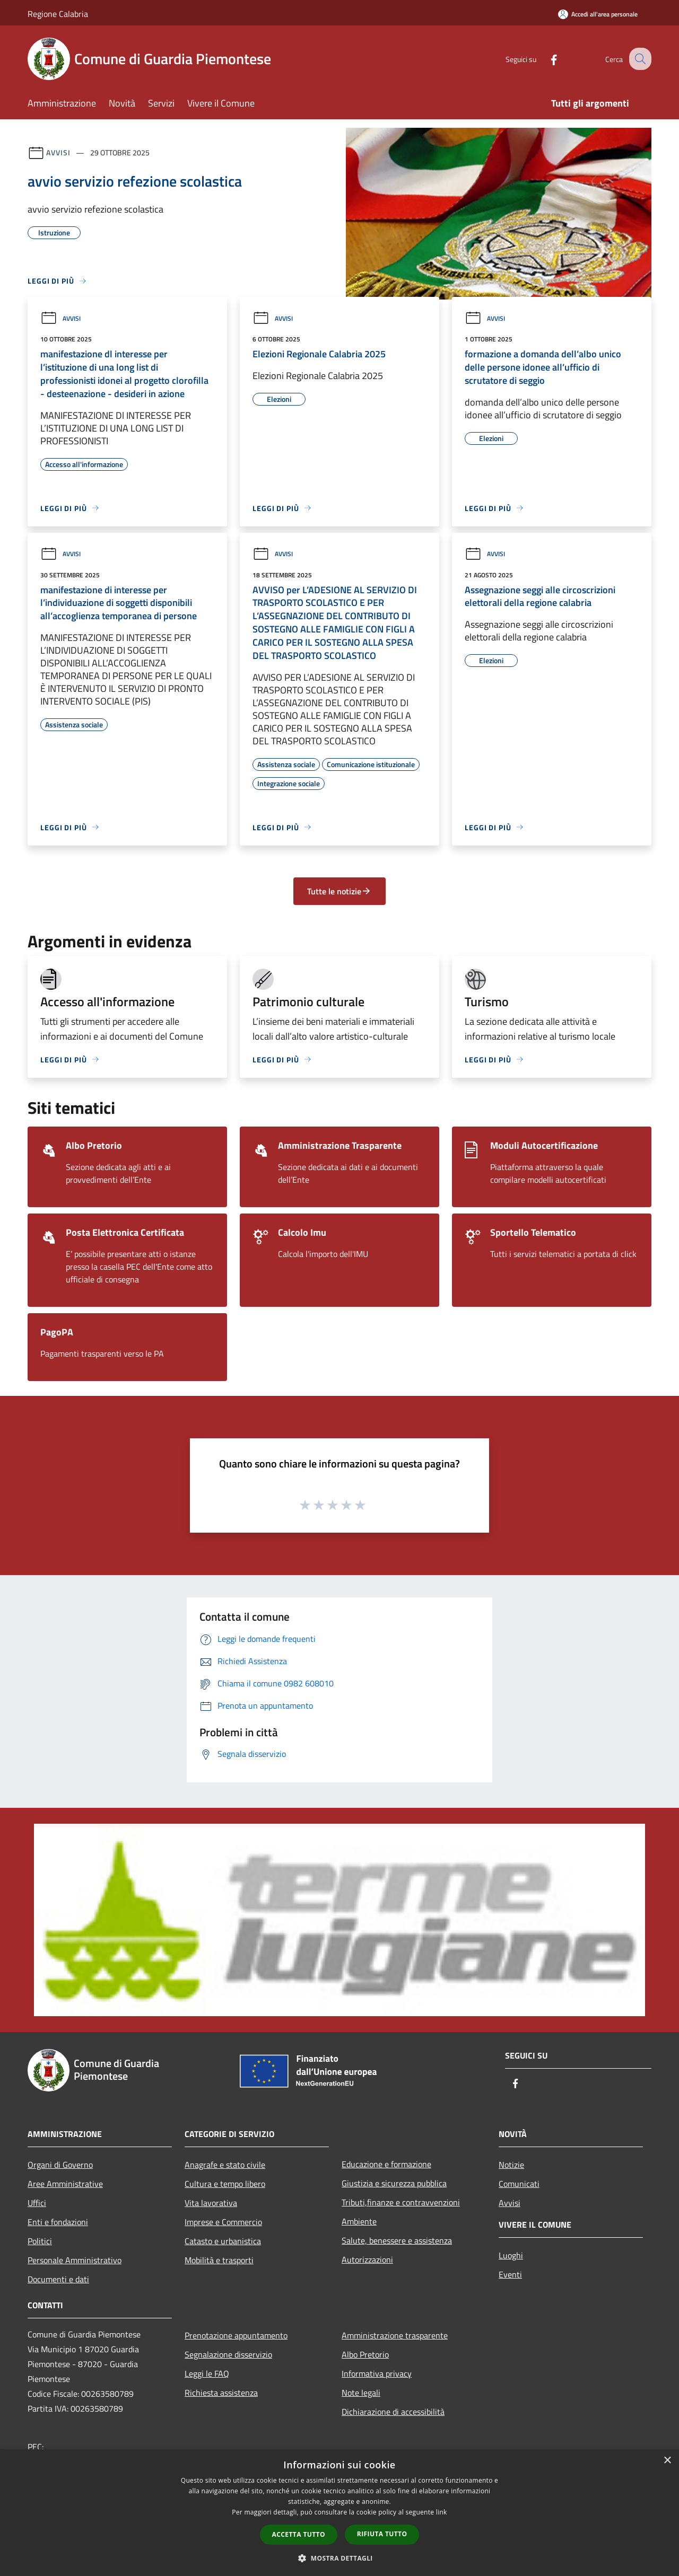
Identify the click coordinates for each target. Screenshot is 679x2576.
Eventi (510, 2274)
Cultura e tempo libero (225, 2183)
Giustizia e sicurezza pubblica (394, 2183)
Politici (40, 2241)
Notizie (511, 2164)
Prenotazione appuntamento (236, 2335)
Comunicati (519, 2183)
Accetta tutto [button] (298, 2534)
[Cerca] (638, 59)
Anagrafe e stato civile (225, 2164)
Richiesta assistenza (221, 2392)
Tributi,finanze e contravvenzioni (401, 2202)
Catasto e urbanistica (223, 2241)
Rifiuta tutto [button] (382, 2533)
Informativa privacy (377, 2373)
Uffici (37, 2202)
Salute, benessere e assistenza (397, 2240)
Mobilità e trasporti (219, 2260)
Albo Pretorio (365, 2354)
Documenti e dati (58, 2279)
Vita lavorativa (211, 2202)
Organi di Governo (60, 2164)
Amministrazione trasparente (395, 2335)
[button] (339, 2558)
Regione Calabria (58, 13)
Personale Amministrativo (74, 2260)
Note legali (361, 2392)
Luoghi (511, 2255)
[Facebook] (544, 58)
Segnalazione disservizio (228, 2354)
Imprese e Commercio (223, 2221)
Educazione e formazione (386, 2164)
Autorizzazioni (367, 2259)
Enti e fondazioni (58, 2221)
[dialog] (339, 2512)
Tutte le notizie (339, 891)
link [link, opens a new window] (441, 2512)
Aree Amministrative (65, 2183)
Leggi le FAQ (207, 2373)
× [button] (667, 2461)
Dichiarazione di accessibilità (393, 2411)
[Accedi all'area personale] (597, 14)
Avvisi (58, 152)
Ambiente (359, 2221)
